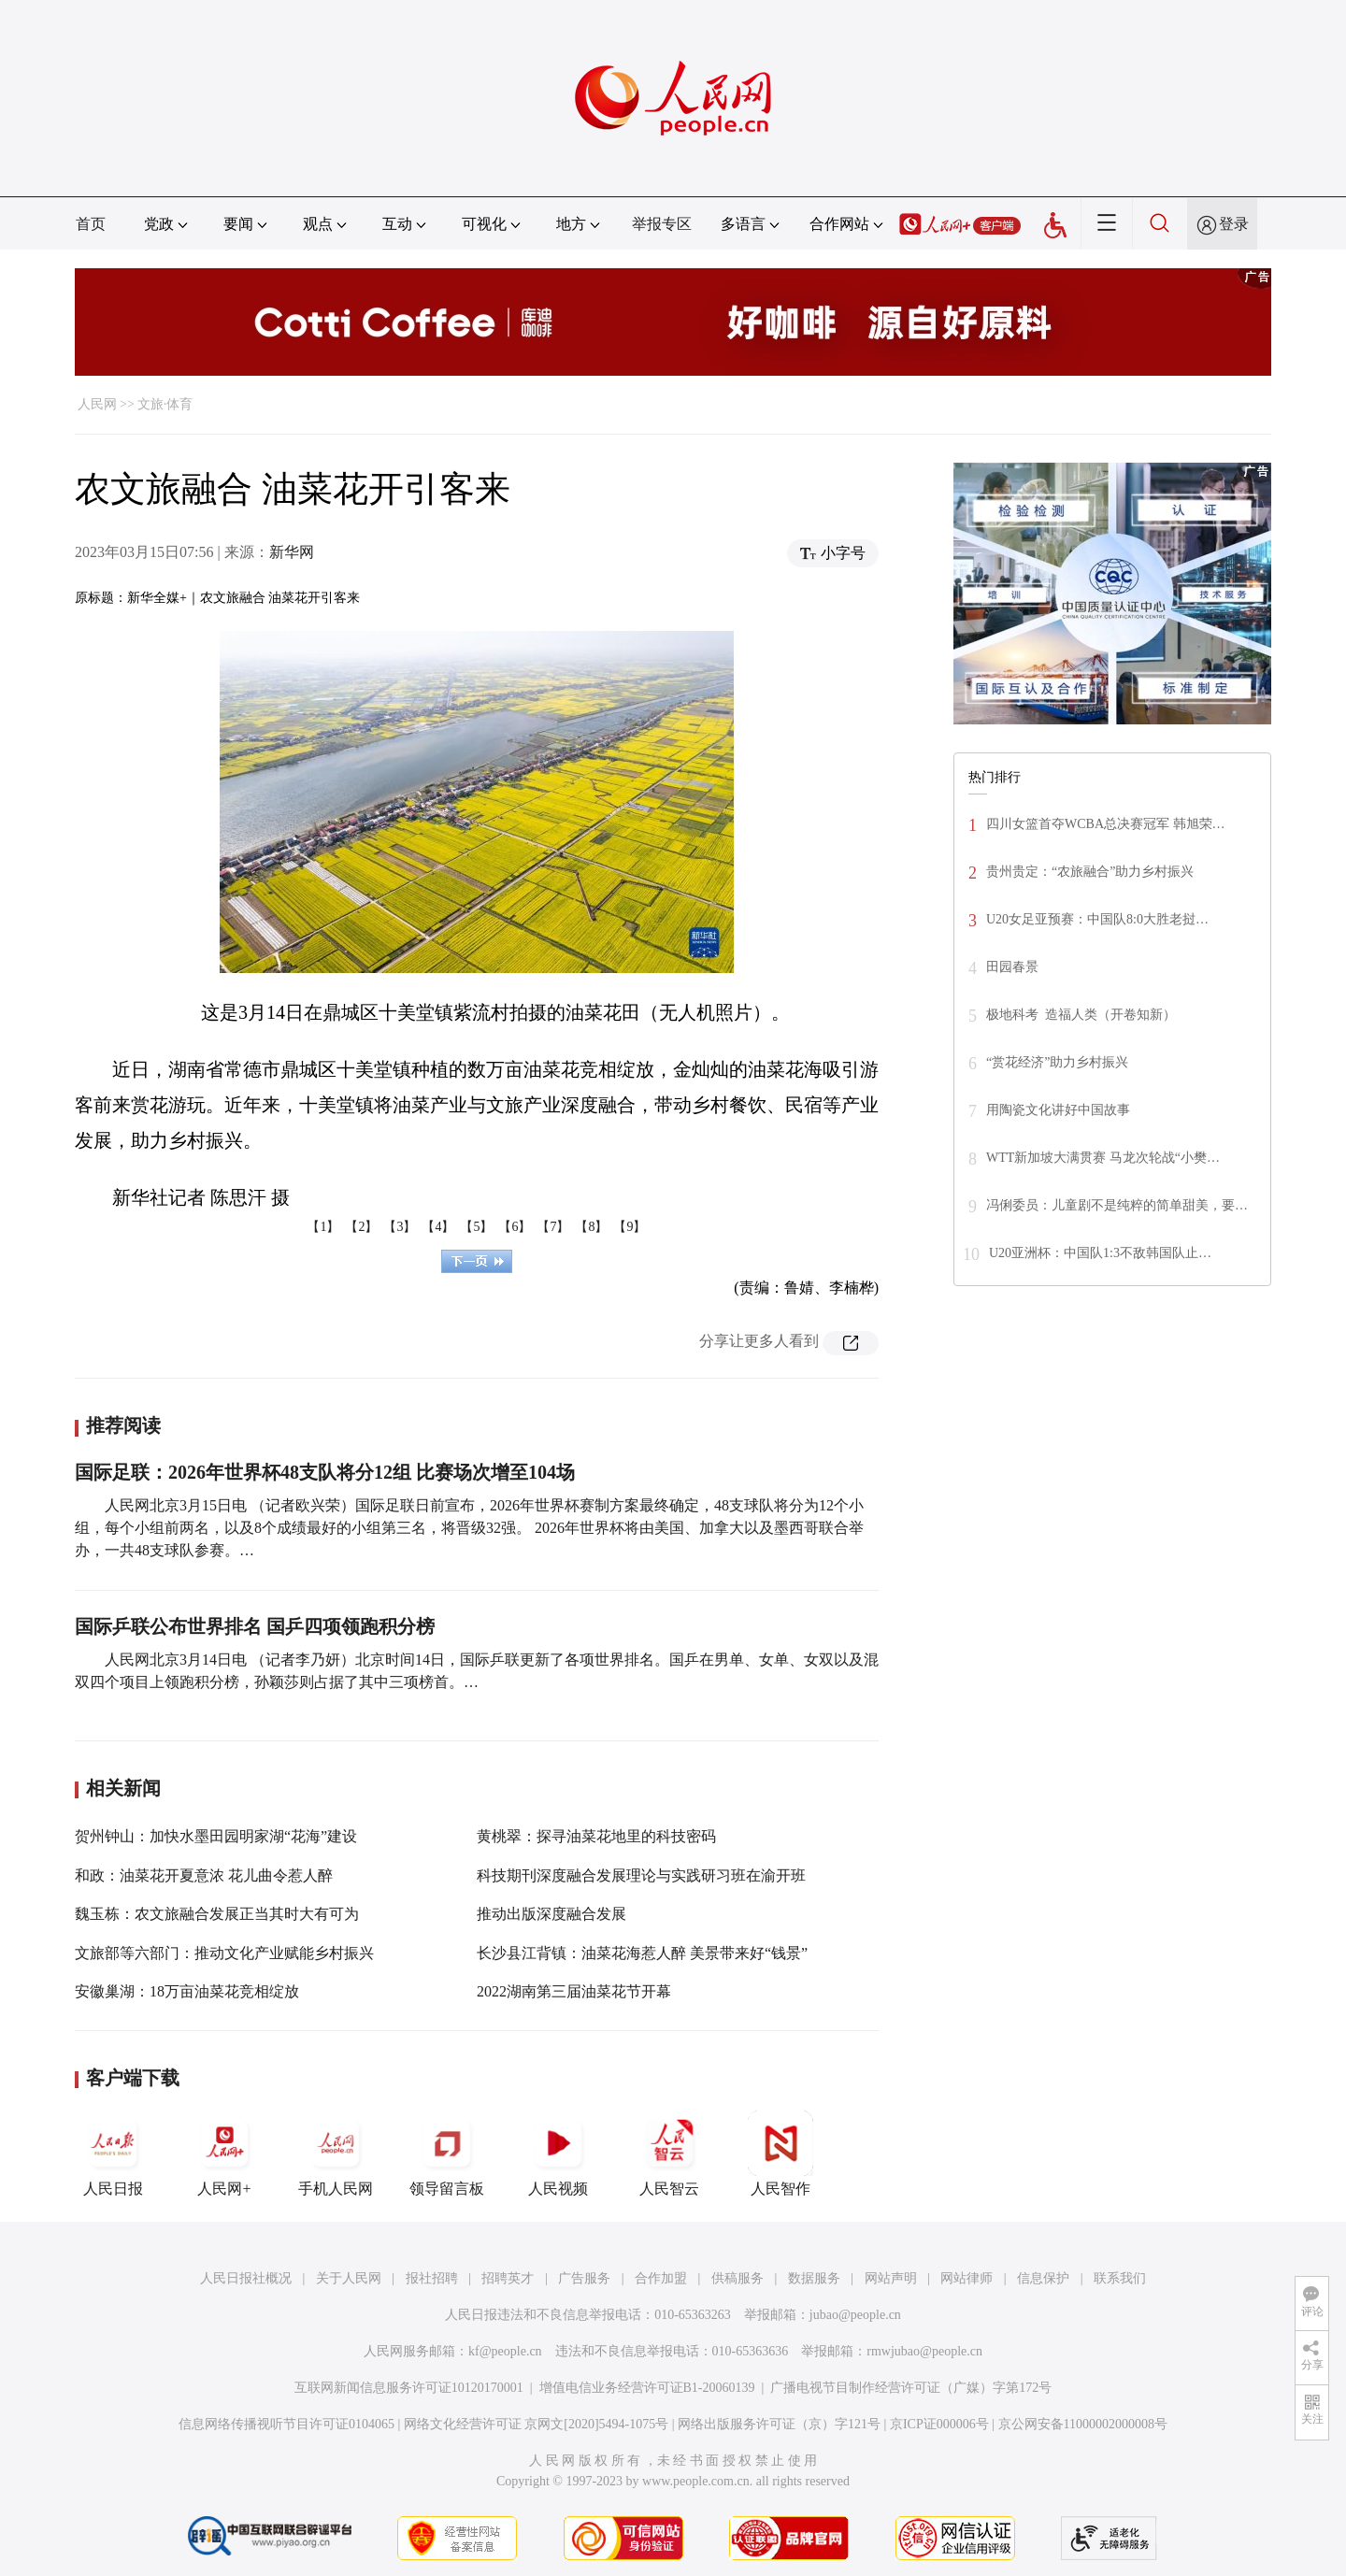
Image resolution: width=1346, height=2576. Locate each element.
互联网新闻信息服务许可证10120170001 (408, 2388)
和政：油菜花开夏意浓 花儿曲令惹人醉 (204, 1875)
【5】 (476, 1227)
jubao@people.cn (855, 2315)
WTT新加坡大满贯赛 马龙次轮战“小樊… (1103, 1158)
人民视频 (558, 2154)
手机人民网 (335, 2154)
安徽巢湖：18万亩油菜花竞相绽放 (187, 1991)
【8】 (591, 1227)
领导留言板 (446, 2154)
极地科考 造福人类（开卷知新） (1081, 1015)
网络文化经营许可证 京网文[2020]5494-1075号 (536, 2424)
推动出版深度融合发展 (551, 1914)
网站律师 (966, 2278)
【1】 (323, 1227)
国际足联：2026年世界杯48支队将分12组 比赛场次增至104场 (325, 1472)
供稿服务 (737, 2278)
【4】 (438, 1227)
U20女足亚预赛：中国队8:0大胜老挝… (1097, 919)
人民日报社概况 (246, 2278)
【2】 (361, 1227)
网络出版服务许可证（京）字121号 (779, 2424)
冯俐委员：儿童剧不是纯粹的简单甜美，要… (1117, 1205)
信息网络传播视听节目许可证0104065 (286, 2424)
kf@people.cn (505, 2351)
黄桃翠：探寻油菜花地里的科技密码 (596, 1836)
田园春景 (1012, 967)
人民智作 (780, 2154)
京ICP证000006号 (939, 2424)
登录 (1234, 224)
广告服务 (584, 2278)
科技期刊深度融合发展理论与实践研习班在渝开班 (641, 1875)
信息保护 (1043, 2278)
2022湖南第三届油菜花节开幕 (574, 1991)
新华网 (291, 552)
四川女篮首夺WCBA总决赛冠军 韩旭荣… (1105, 824)
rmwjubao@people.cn (924, 2351)
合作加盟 (661, 2278)
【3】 (399, 1227)
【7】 (553, 1227)
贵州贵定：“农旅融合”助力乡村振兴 (1090, 872)
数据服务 (814, 2278)
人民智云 (669, 2154)
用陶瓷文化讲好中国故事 (1058, 1110)
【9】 (629, 1227)
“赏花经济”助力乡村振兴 (1057, 1062)
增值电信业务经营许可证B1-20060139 (647, 2388)
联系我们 (1120, 2278)
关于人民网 (348, 2278)
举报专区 (662, 224)
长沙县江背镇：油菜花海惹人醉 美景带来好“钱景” (642, 1953)
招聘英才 (507, 2278)
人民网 (97, 404)
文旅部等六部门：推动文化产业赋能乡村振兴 (224, 1953)
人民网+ (224, 2154)
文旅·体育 (165, 404)
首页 (91, 224)
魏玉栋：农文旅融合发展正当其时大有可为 (217, 1914)
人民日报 (113, 2154)
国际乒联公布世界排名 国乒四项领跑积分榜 (255, 1626)
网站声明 (891, 2278)
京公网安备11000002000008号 (1082, 2424)
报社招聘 (432, 2278)
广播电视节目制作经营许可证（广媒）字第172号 (911, 2388)
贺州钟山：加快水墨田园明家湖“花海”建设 (216, 1836)
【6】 (514, 1227)
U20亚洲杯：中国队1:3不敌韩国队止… (1100, 1253)
